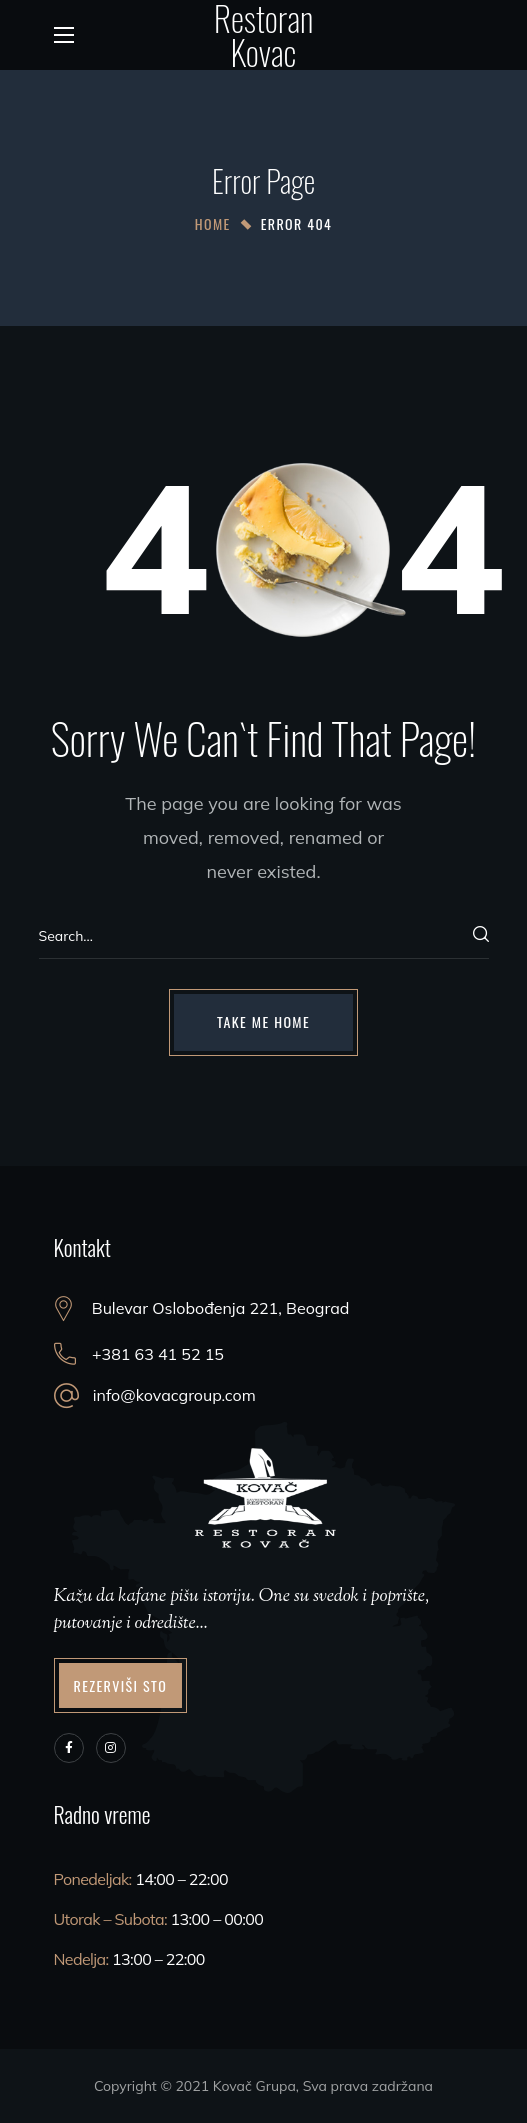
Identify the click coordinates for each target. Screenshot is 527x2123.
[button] (263, 1022)
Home (213, 223)
